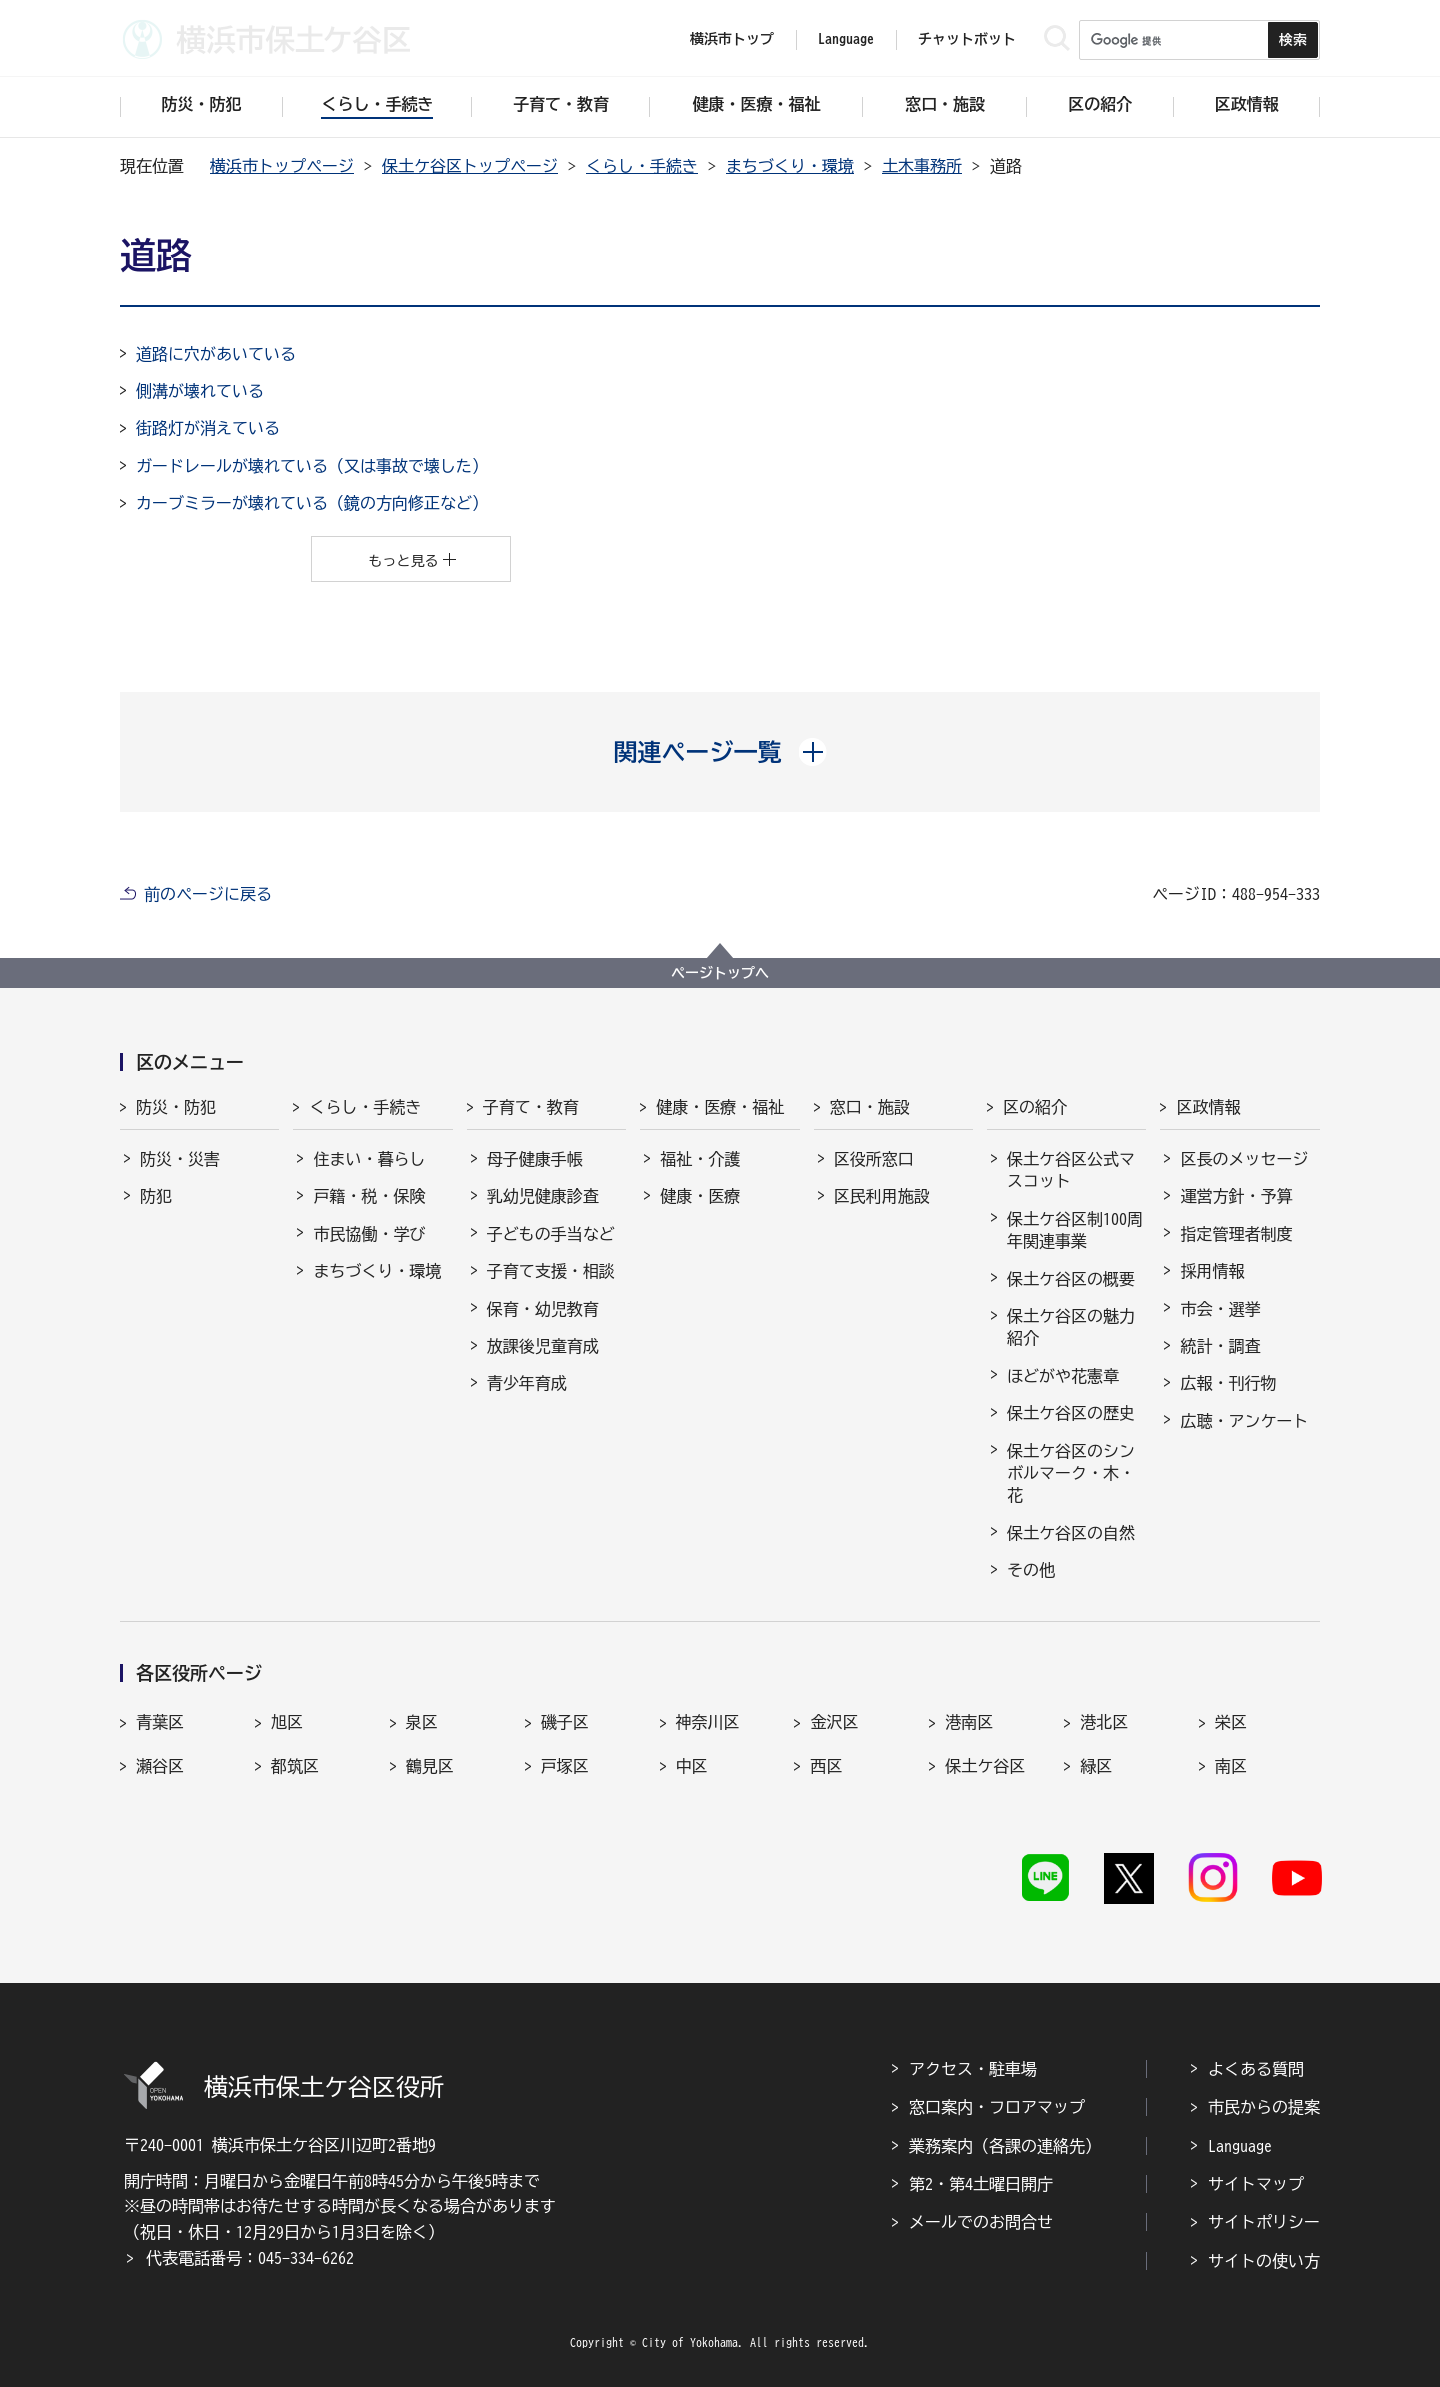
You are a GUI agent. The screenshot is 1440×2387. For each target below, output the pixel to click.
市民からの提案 (1264, 2107)
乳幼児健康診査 (543, 1196)
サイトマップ (1256, 2184)
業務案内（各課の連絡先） (1005, 2146)
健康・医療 (700, 1196)
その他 (1031, 1570)
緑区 (1096, 1766)
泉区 (422, 1722)
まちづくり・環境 (790, 166)
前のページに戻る (208, 894)
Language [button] (846, 39)
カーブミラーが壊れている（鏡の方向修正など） (312, 503)
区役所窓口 (874, 1159)
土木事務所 (922, 166)
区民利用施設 (882, 1196)
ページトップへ (720, 973)
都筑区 (295, 1766)
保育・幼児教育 (543, 1309)
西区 (826, 1766)
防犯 (156, 1196)
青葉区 (160, 1722)
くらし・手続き (642, 166)
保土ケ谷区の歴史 (1071, 1413)
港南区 (969, 1722)
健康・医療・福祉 (720, 1107)
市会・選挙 (1220, 1309)
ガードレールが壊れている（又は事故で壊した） (312, 466)
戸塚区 (565, 1766)
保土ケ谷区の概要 (1071, 1279)
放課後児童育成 (543, 1346)
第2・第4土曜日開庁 (981, 2184)
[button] (720, 752)
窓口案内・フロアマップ (997, 2107)
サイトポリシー (1264, 2222)
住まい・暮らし (369, 1159)
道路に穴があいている (216, 354)
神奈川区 (708, 1722)
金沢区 (834, 1722)
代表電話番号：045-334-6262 (250, 2258)
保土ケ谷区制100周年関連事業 (1075, 1230)
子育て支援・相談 (551, 1271)
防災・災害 (180, 1159)
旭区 (287, 1722)
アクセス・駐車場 (973, 2069)
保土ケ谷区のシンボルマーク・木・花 (1071, 1473)
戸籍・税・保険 (369, 1196)
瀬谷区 (160, 1766)
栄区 (1231, 1722)
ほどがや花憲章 (1063, 1376)
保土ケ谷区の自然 (1071, 1533)
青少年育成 (527, 1383)
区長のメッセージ (1244, 1159)
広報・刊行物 (1228, 1383)
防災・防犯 (176, 1107)
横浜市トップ (732, 39)
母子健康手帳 (535, 1159)
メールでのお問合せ (981, 2222)
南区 (1231, 1766)
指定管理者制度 (1236, 1234)
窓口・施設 (870, 1107)
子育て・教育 (531, 1107)
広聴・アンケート (1244, 1421)
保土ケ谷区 (985, 1766)
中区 (692, 1766)
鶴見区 (430, 1766)
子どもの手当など (551, 1234)
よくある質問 (1256, 2069)
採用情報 (1212, 1271)
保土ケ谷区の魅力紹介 (1071, 1327)
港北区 (1104, 1722)
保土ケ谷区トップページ (470, 166)
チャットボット (967, 39)
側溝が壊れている (200, 391)
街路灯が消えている (208, 428)
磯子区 (565, 1722)
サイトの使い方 (1264, 2261)
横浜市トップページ (282, 166)
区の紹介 (1035, 1107)
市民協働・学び (369, 1234)
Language (1240, 2146)
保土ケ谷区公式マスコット (1071, 1170)
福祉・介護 (700, 1159)
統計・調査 (1220, 1346)
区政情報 (1208, 1107)
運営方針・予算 (1236, 1196)
